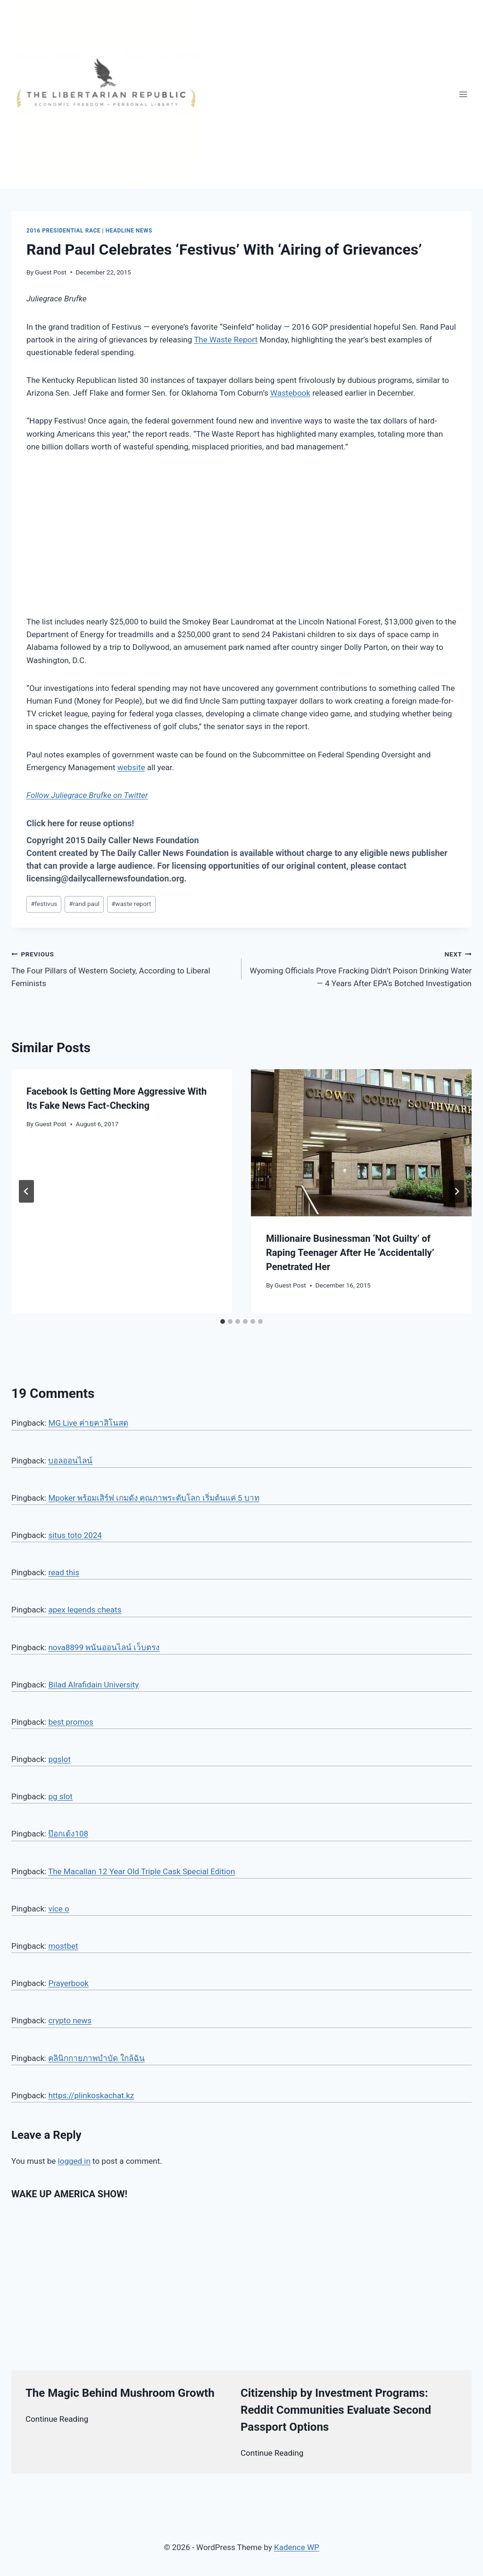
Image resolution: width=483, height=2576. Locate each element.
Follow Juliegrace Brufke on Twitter (87, 795)
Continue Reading (56, 2419)
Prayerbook (68, 1983)
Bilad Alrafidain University (93, 1684)
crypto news (70, 2020)
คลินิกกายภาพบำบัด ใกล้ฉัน (96, 2058)
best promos (70, 1722)
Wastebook (290, 393)
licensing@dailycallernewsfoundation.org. (106, 878)
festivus (44, 903)
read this (63, 1572)
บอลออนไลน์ (70, 1460)
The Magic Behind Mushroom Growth (120, 2393)
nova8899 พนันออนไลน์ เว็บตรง (103, 1647)
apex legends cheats (84, 1609)
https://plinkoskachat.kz (91, 2095)
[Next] (456, 1191)
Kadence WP (296, 2547)
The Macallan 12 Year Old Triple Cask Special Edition (141, 1871)
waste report (131, 903)
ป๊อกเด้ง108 (68, 1833)
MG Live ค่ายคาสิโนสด (88, 1423)
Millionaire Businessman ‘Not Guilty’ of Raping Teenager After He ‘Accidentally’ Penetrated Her (350, 1252)
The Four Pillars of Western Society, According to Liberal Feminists (122, 967)
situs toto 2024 (74, 1535)
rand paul (84, 903)
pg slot (60, 1796)
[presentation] (361, 1142)
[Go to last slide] (26, 1191)
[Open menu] (463, 94)
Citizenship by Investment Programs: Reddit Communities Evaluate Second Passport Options (336, 2410)
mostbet (63, 1946)
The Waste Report (226, 339)
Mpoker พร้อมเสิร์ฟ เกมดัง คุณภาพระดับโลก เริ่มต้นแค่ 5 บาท (153, 1498)
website (131, 767)
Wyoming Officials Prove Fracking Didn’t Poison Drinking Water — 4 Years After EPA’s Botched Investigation (361, 967)
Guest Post (51, 272)
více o (58, 1908)
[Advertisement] (241, 534)
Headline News (129, 230)
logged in (74, 2161)
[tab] (222, 1321)
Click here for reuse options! (80, 823)
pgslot (59, 1759)
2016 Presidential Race (63, 230)
